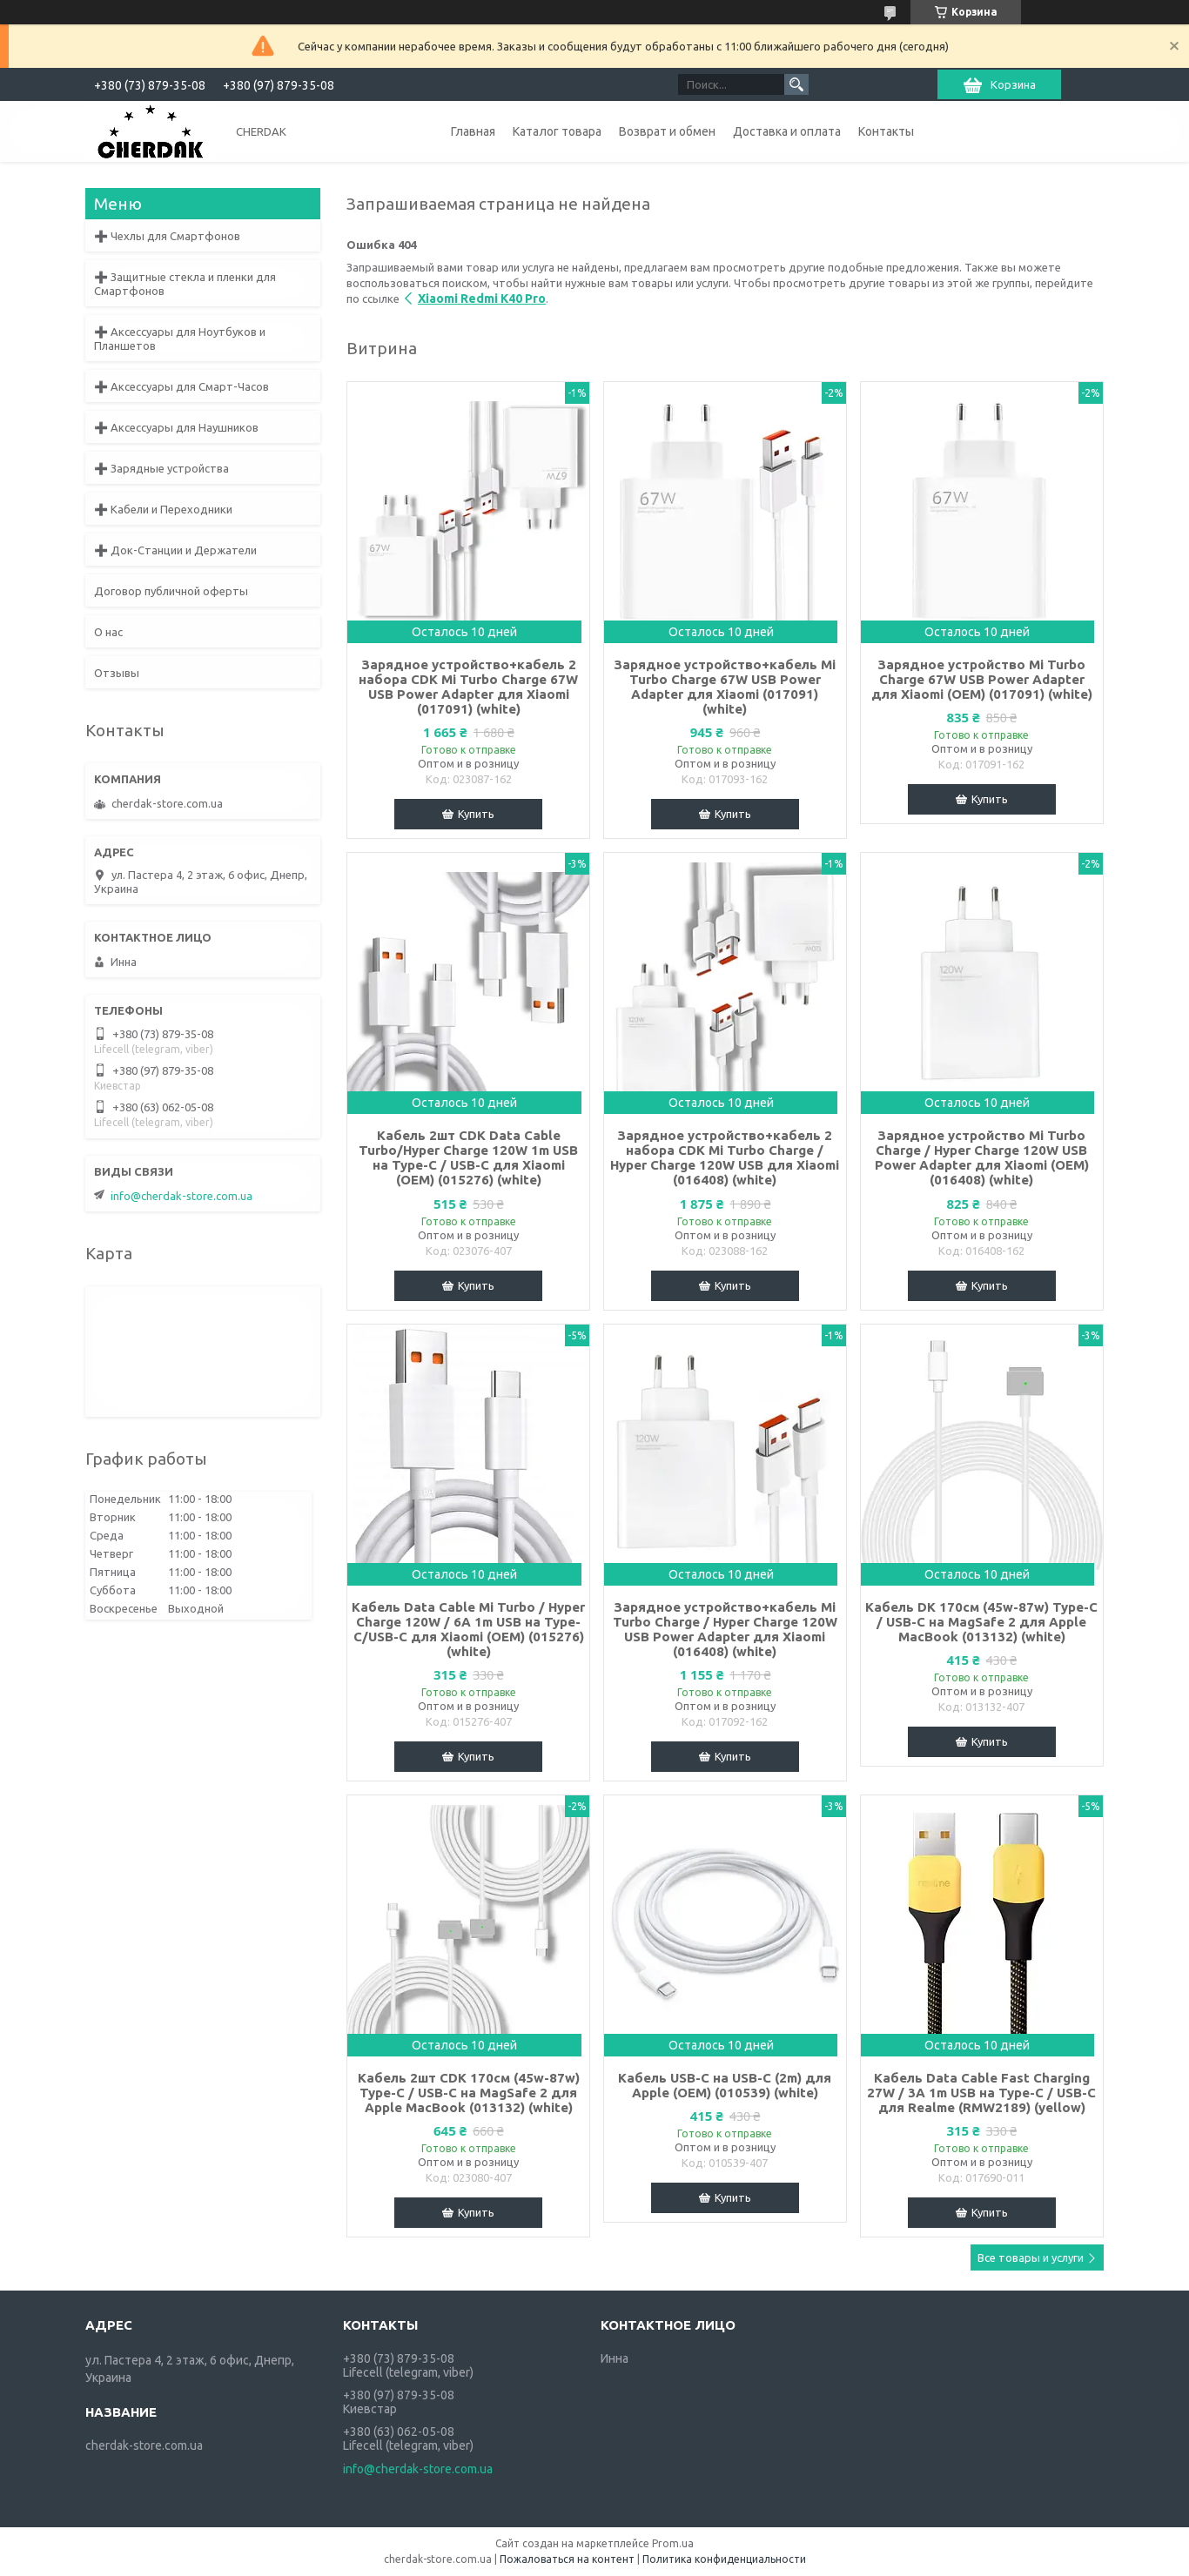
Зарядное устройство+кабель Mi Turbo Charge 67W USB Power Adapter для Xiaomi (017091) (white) (725, 686)
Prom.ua (673, 2543)
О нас (108, 632)
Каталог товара (557, 131)
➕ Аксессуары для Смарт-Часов (181, 386)
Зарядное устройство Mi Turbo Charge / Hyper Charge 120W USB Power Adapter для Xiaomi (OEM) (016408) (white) (982, 1157)
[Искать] (796, 84)
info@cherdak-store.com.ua (181, 1196)
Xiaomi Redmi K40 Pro (482, 298)
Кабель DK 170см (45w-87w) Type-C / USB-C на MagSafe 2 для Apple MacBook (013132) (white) (981, 1622)
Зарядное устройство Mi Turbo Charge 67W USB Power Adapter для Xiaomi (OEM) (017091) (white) (981, 679)
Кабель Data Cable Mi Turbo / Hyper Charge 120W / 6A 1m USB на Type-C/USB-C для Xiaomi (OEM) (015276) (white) (468, 1629)
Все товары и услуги (1030, 2257)
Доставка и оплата (787, 131)
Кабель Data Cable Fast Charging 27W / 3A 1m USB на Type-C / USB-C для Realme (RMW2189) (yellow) (981, 2092)
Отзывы (116, 673)
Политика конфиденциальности (724, 2559)
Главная (473, 131)
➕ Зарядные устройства (161, 468)
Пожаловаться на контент (567, 2559)
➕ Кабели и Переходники (163, 509)
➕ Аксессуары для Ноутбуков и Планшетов (179, 338)
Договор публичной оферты (171, 591)
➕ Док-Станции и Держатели (175, 550)
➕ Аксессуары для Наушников (176, 427)
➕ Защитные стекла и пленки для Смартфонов (185, 284)
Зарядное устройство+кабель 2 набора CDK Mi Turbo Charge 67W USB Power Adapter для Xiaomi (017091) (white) (468, 686)
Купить (476, 814)
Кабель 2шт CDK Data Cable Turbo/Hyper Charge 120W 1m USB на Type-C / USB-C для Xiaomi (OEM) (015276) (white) (468, 1157)
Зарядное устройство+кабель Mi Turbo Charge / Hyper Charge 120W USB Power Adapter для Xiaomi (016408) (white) (725, 1629)
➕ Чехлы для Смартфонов (167, 236)
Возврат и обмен (667, 131)
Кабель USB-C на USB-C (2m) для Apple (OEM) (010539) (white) (724, 2085)
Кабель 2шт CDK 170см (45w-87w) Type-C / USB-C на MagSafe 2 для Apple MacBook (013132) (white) (469, 2092)
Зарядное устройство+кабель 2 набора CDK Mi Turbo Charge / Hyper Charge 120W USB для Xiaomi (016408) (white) (724, 1157)
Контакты (886, 131)
